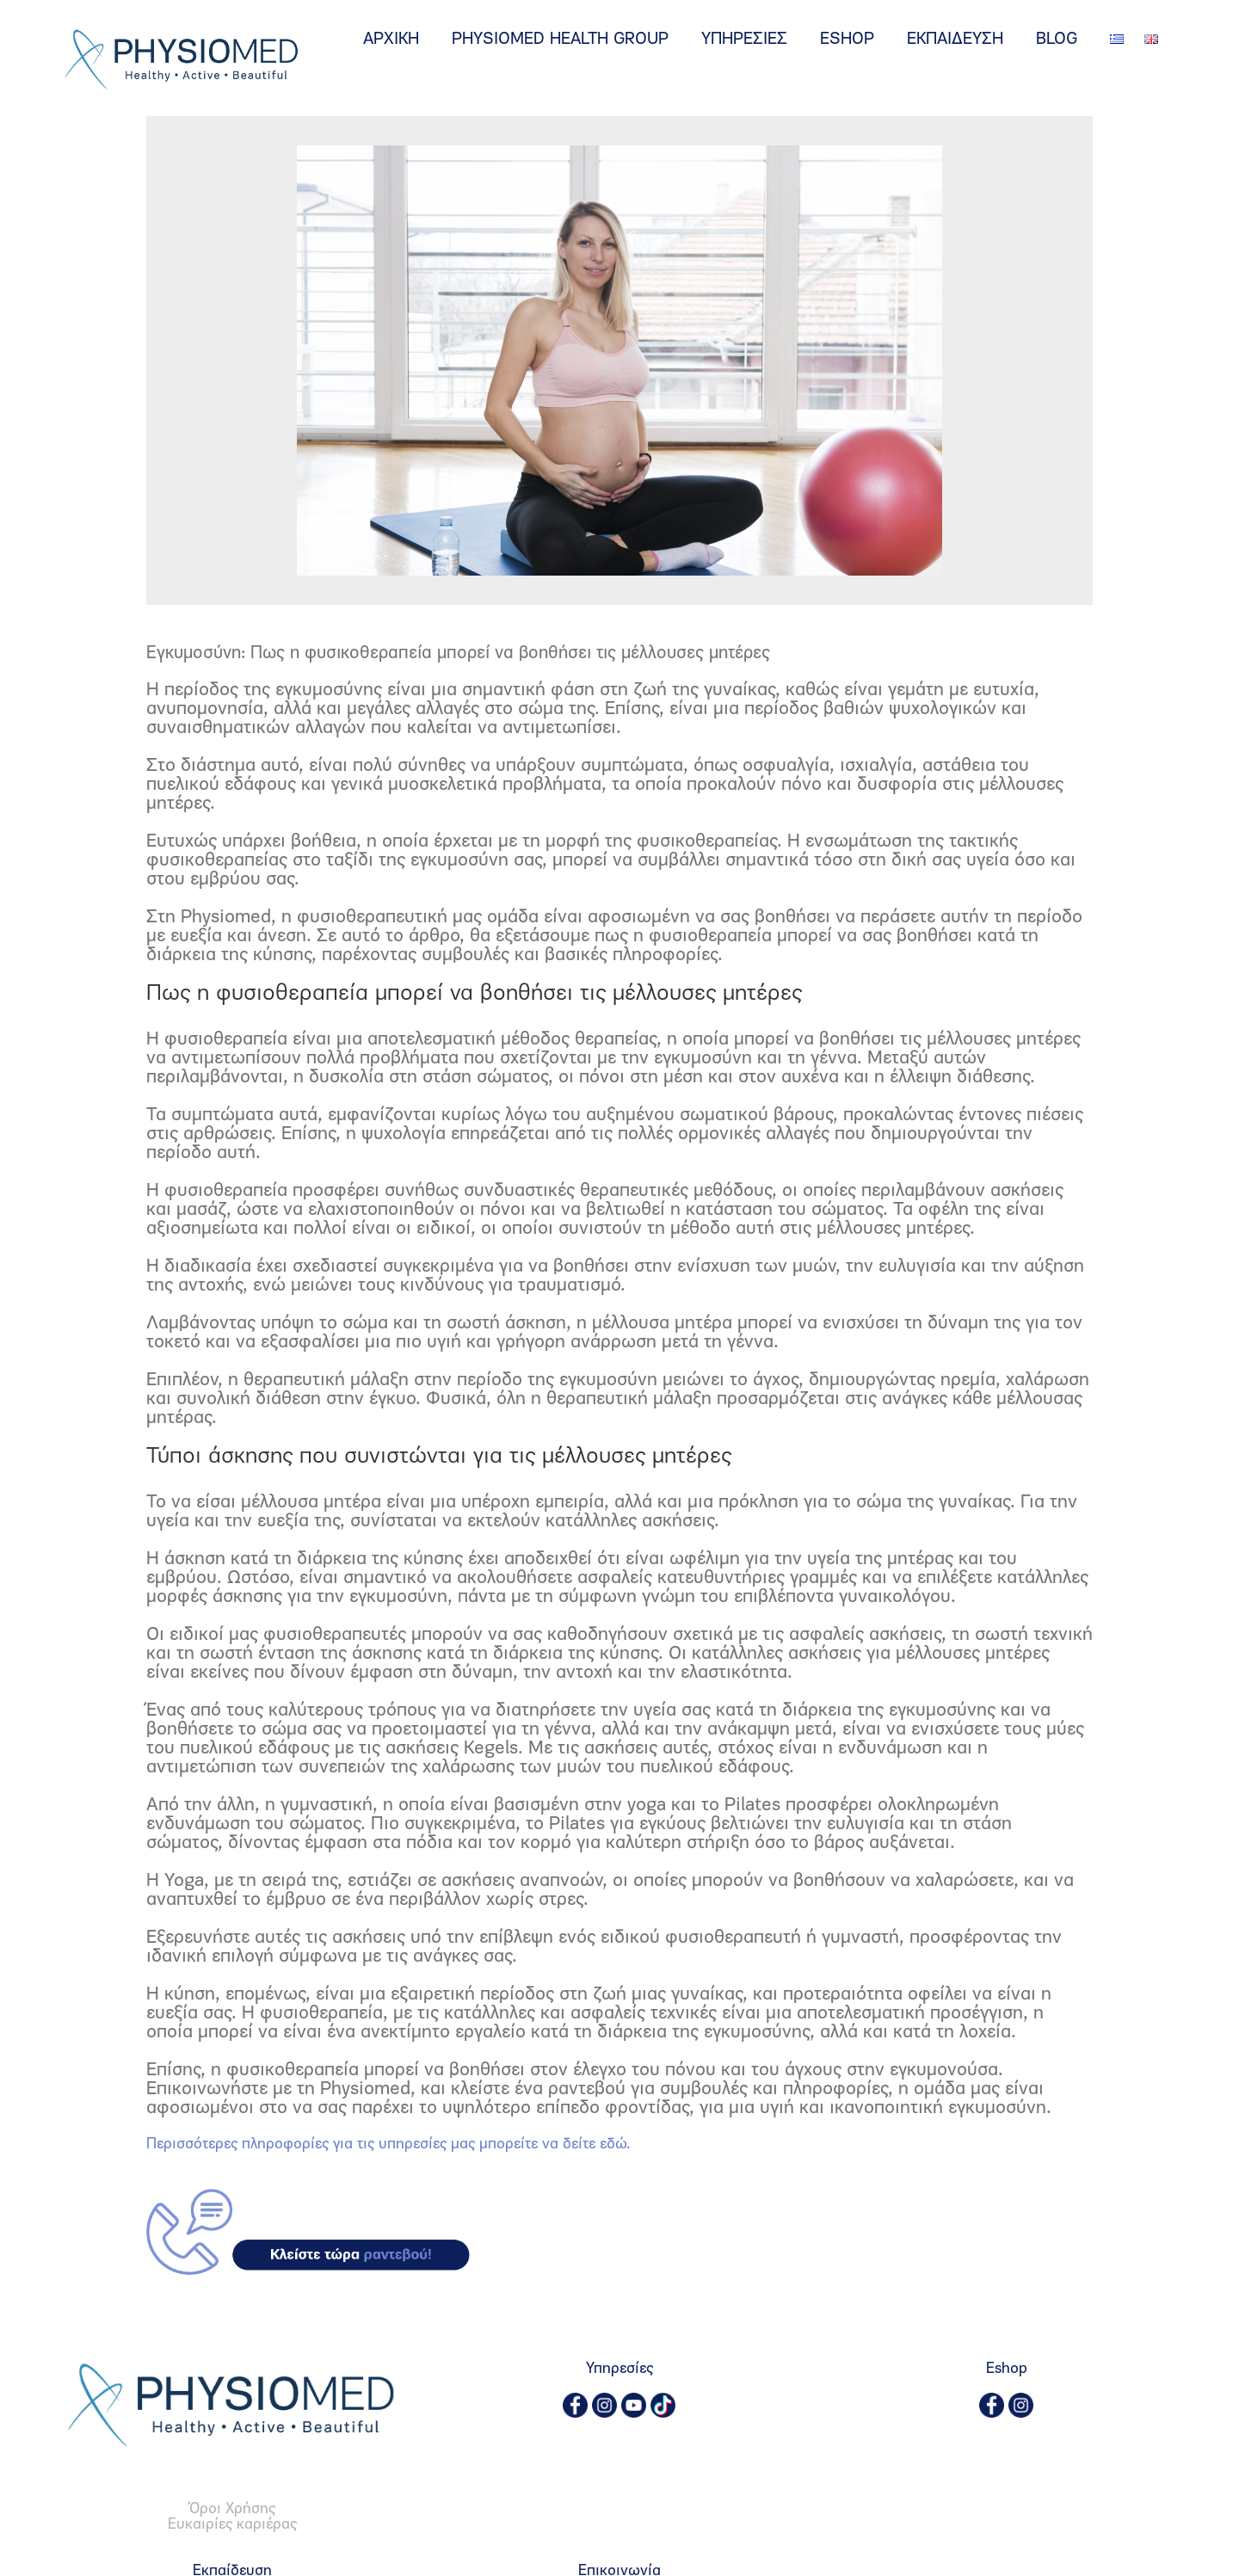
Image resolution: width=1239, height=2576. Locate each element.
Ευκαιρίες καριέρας (232, 2525)
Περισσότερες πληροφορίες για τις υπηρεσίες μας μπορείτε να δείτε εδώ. (388, 2144)
